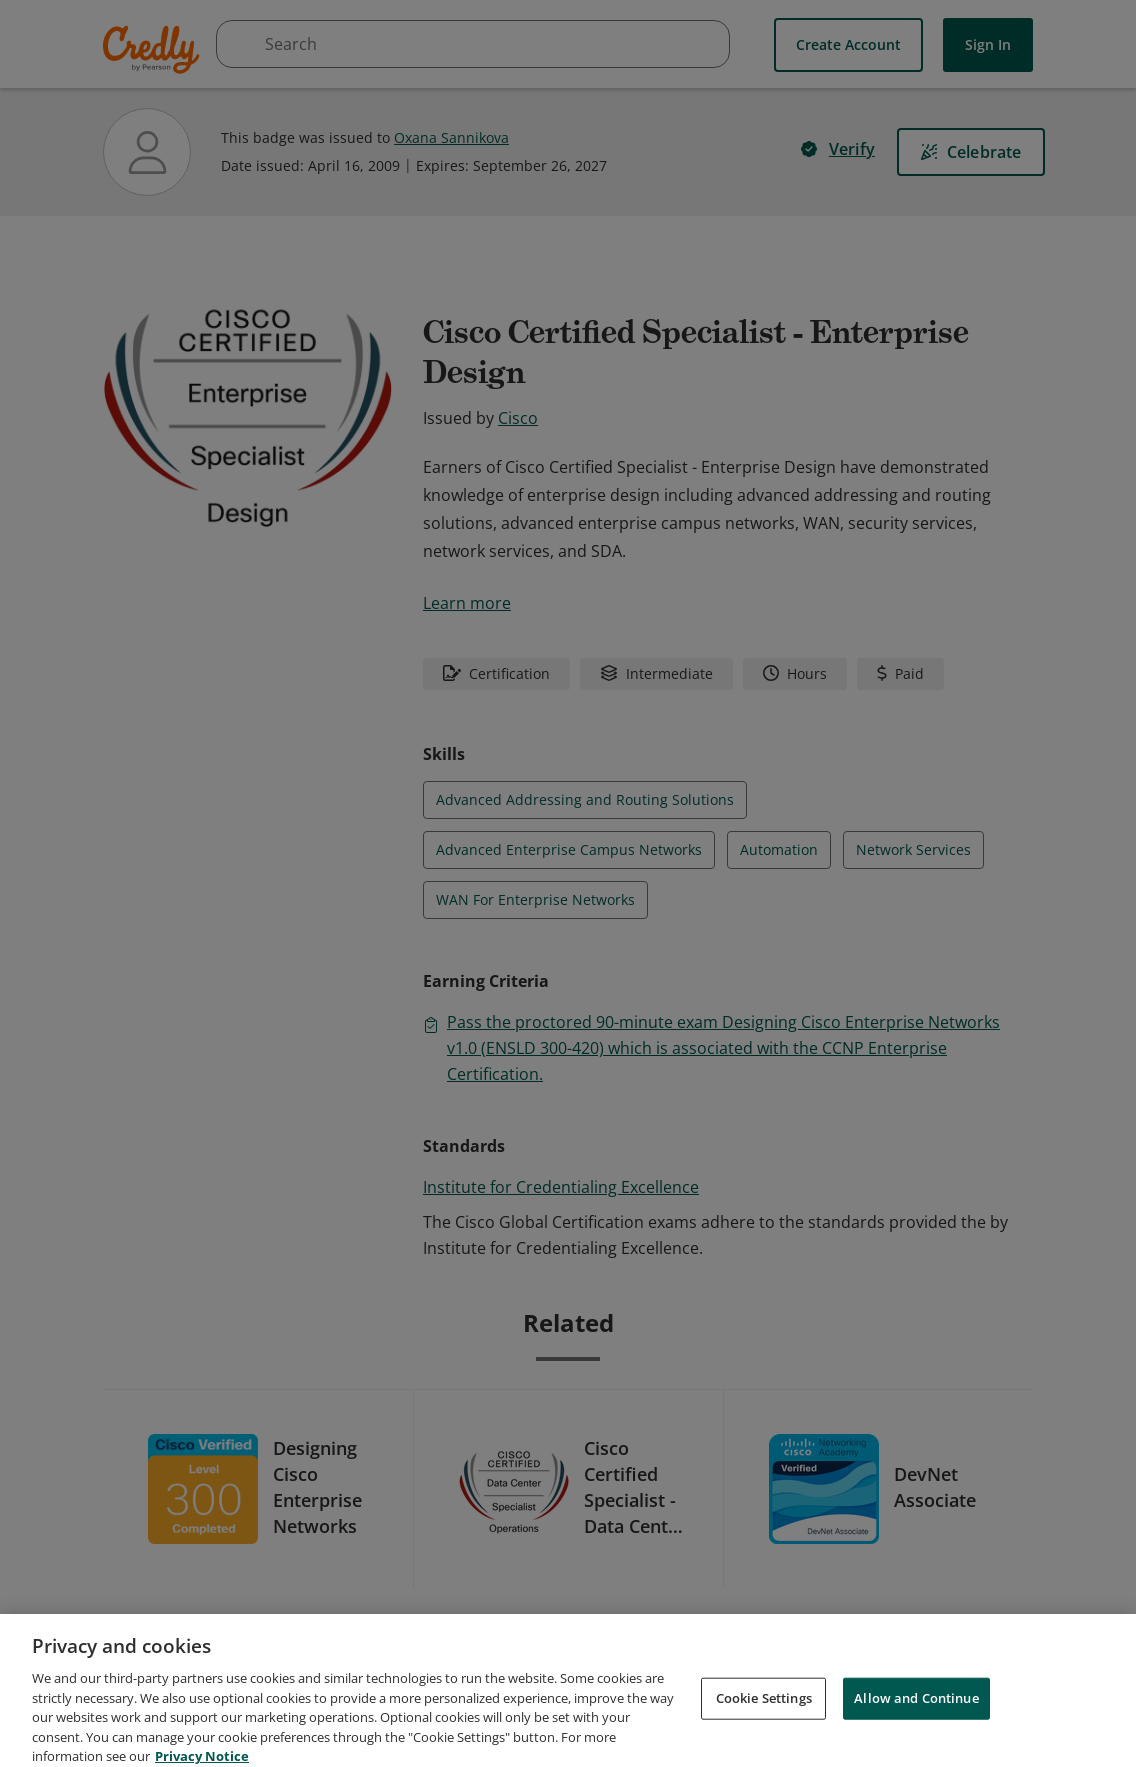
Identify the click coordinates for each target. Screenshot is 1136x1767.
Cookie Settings (764, 1718)
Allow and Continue (916, 1718)
